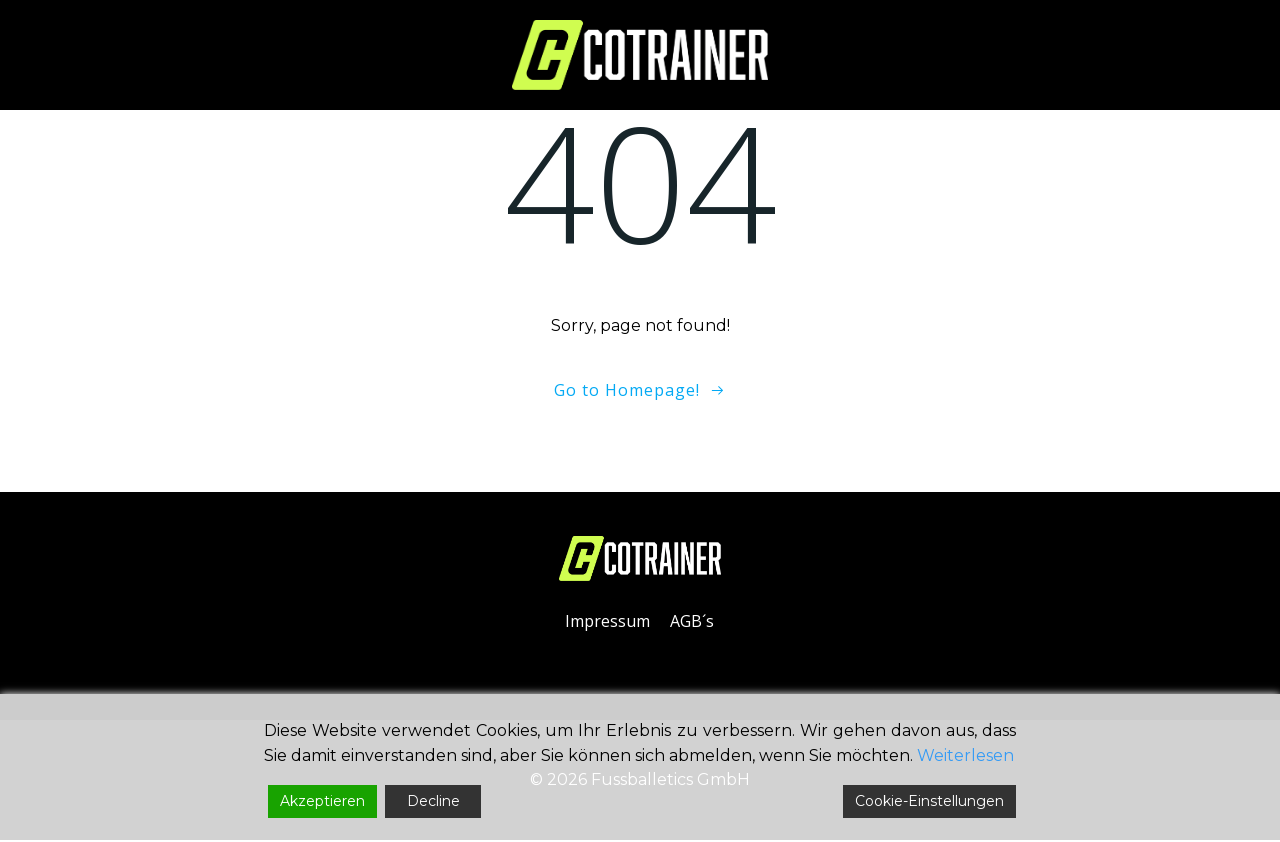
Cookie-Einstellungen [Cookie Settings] (929, 801)
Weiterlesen (965, 755)
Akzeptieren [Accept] (322, 801)
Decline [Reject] (433, 801)
